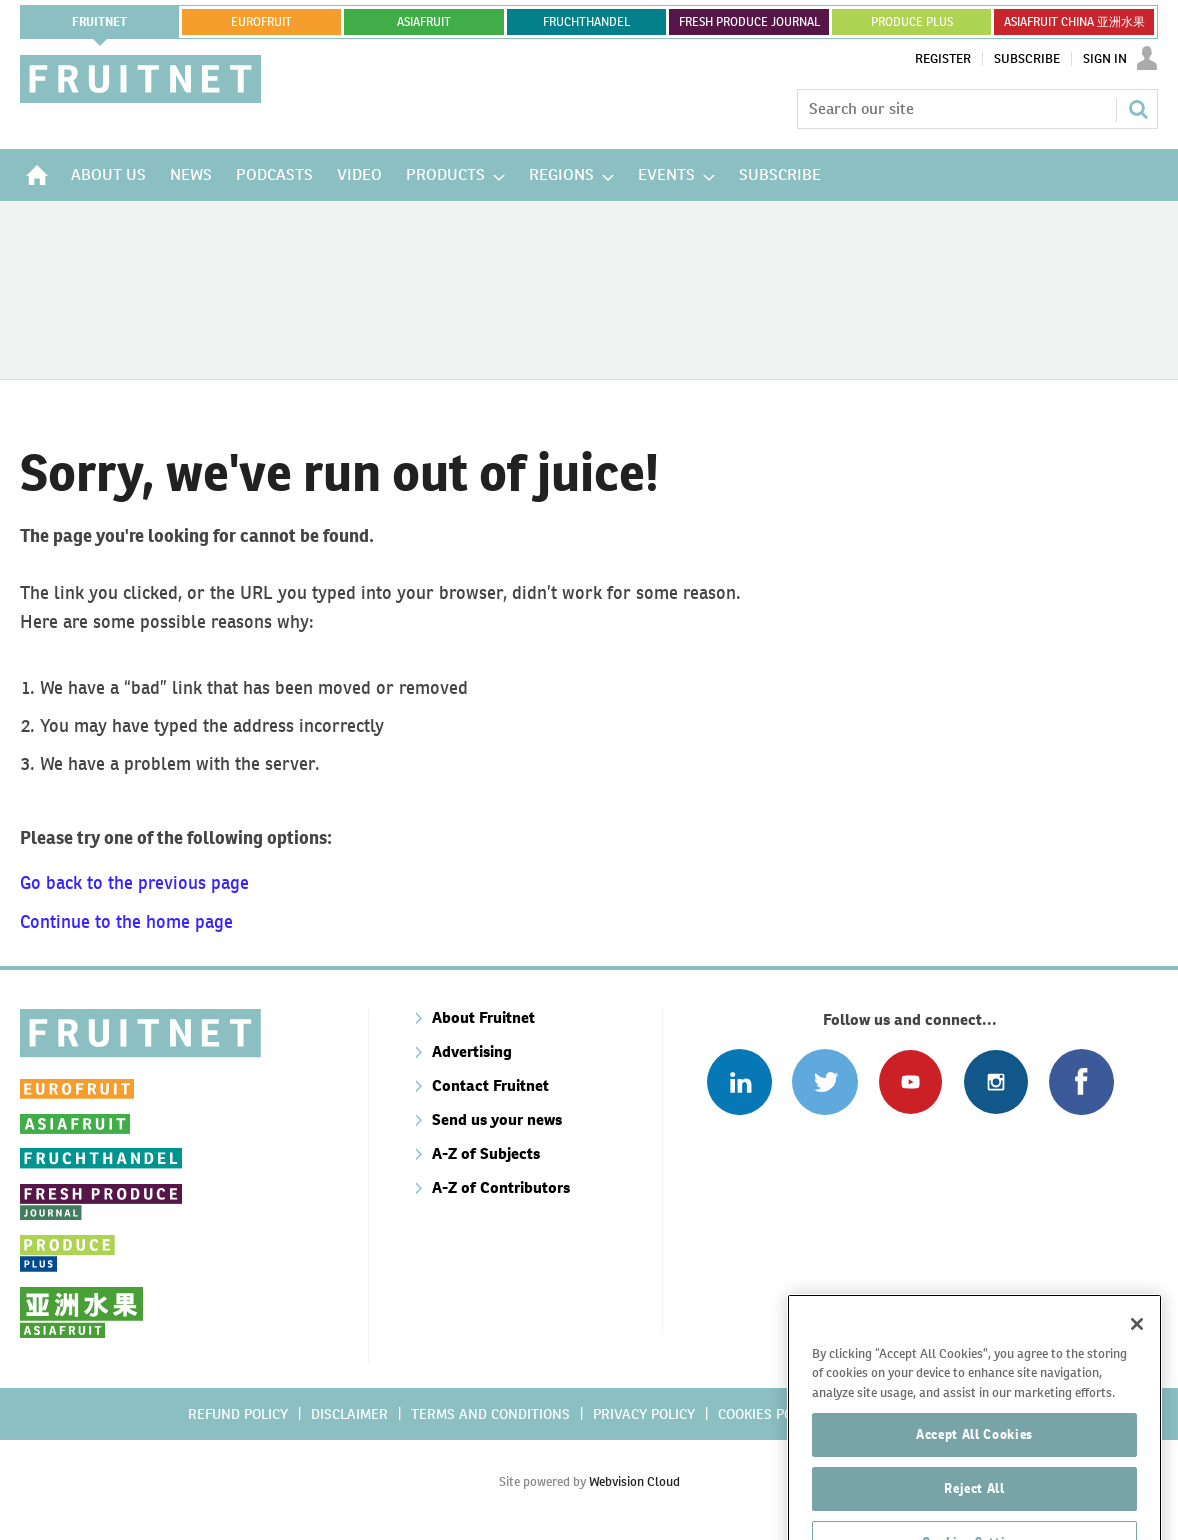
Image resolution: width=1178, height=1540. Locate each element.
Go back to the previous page (134, 882)
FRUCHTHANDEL (586, 22)
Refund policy (238, 1414)
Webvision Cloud (634, 1481)
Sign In (1105, 59)
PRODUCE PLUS (912, 22)
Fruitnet (99, 22)
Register (943, 59)
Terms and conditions (490, 1414)
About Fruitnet (483, 1017)
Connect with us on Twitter (824, 1081)
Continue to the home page (126, 921)
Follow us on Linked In (739, 1081)
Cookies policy (769, 1414)
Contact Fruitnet (490, 1085)
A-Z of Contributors (501, 1187)
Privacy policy (644, 1414)
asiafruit (424, 22)
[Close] (1137, 1382)
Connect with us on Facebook (1081, 1081)
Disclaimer (349, 1414)
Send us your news (497, 1119)
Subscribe (1027, 59)
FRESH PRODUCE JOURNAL (749, 22)
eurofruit (261, 22)
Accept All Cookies (974, 1492)
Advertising (472, 1051)
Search (1138, 109)
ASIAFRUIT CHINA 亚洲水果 (1074, 22)
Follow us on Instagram (995, 1081)
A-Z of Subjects (486, 1153)
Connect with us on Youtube (910, 1081)
